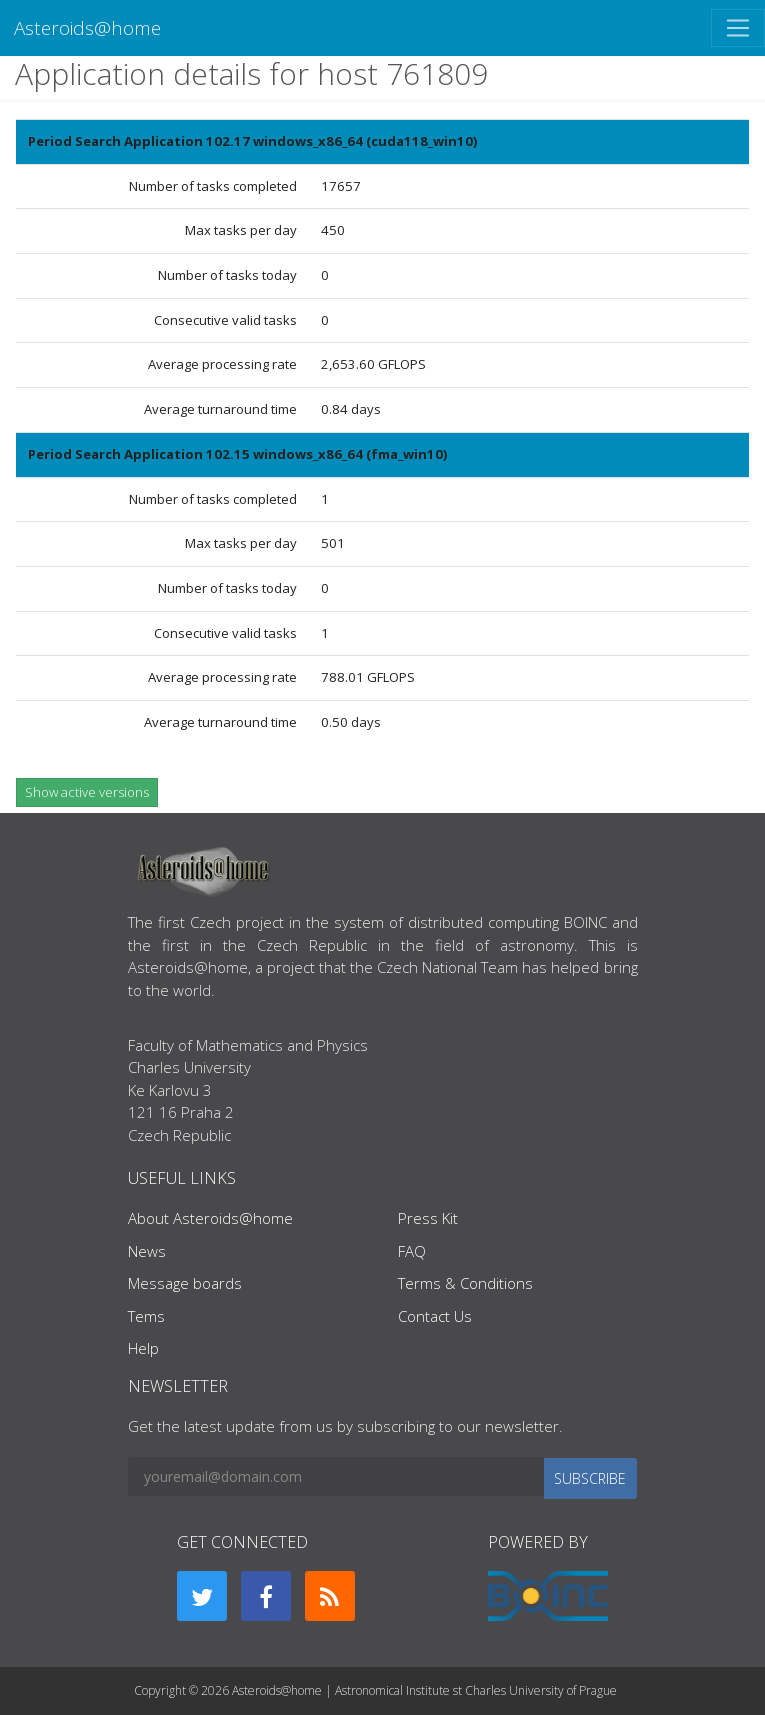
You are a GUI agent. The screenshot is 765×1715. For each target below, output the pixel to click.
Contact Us (435, 1316)
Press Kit (428, 1218)
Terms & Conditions (465, 1283)
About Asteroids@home (210, 1218)
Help (143, 1348)
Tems (146, 1316)
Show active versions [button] (87, 792)
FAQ (412, 1251)
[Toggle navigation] (738, 28)
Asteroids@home (87, 27)
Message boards (185, 1283)
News (147, 1251)
